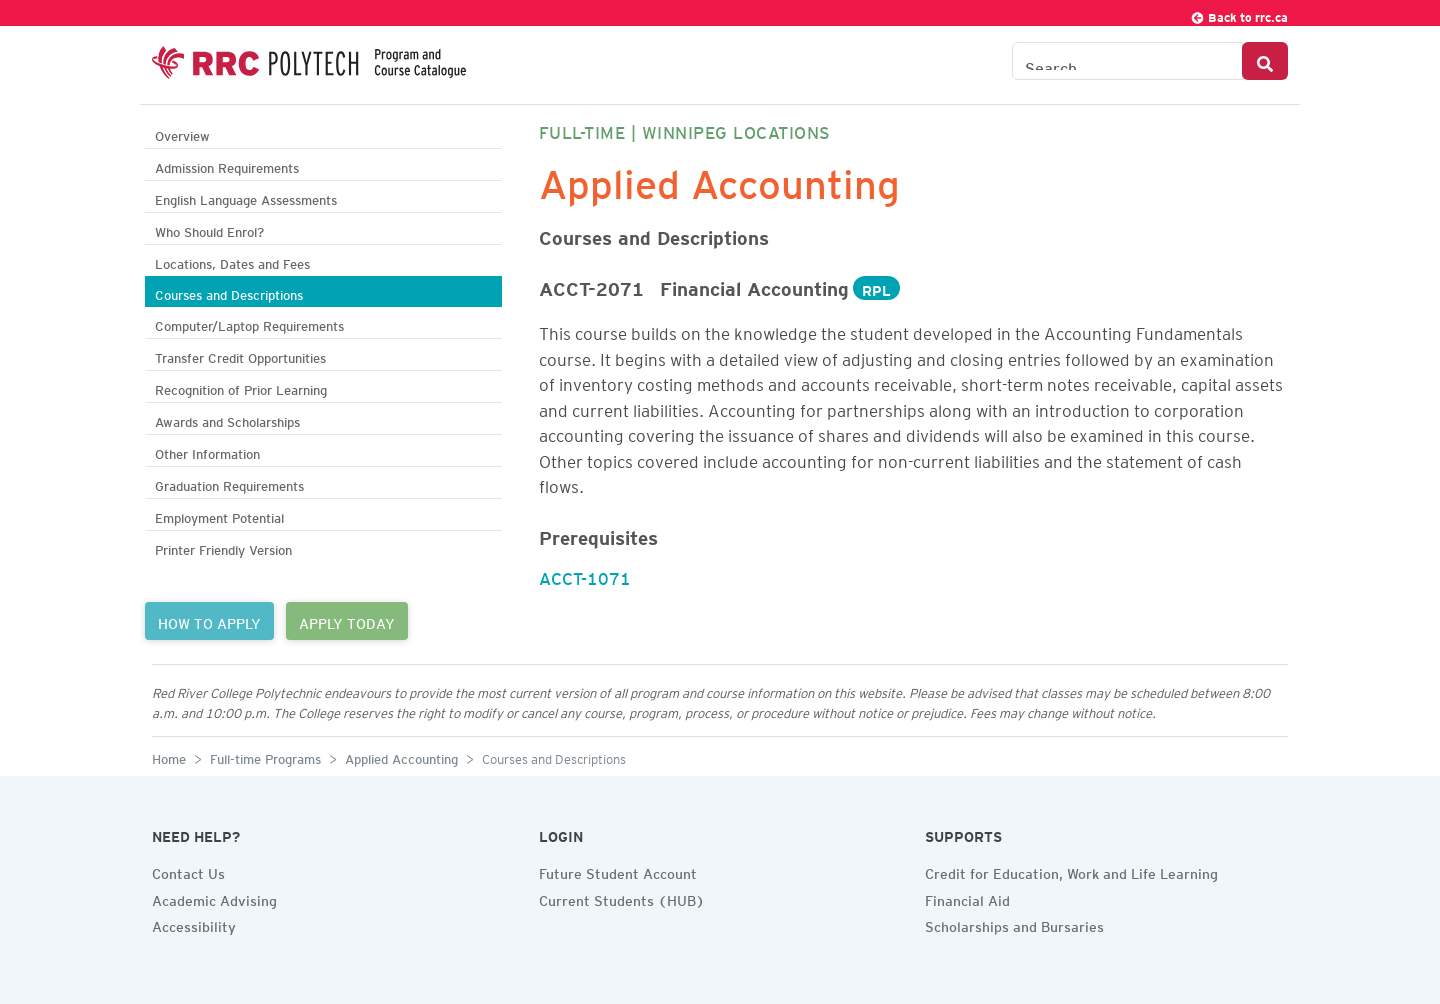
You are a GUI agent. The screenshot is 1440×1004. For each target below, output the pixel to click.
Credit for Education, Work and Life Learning (1071, 871)
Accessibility (194, 924)
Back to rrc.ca (1239, 14)
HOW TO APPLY (209, 621)
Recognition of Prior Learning (241, 387)
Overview (182, 133)
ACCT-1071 (585, 575)
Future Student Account (618, 871)
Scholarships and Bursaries (1014, 924)
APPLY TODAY (347, 621)
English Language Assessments (246, 197)
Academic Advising (214, 898)
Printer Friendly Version (223, 547)
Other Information (207, 451)
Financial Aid (967, 898)
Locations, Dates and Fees (232, 261)
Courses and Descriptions (229, 292)
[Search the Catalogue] (1127, 61)
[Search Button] (1265, 61)
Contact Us (188, 871)
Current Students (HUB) (622, 898)
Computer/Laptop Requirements (249, 323)
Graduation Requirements (229, 483)
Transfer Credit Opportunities (240, 355)
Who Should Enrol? (209, 229)
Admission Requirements (227, 165)
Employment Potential (219, 515)
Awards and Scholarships (227, 419)
